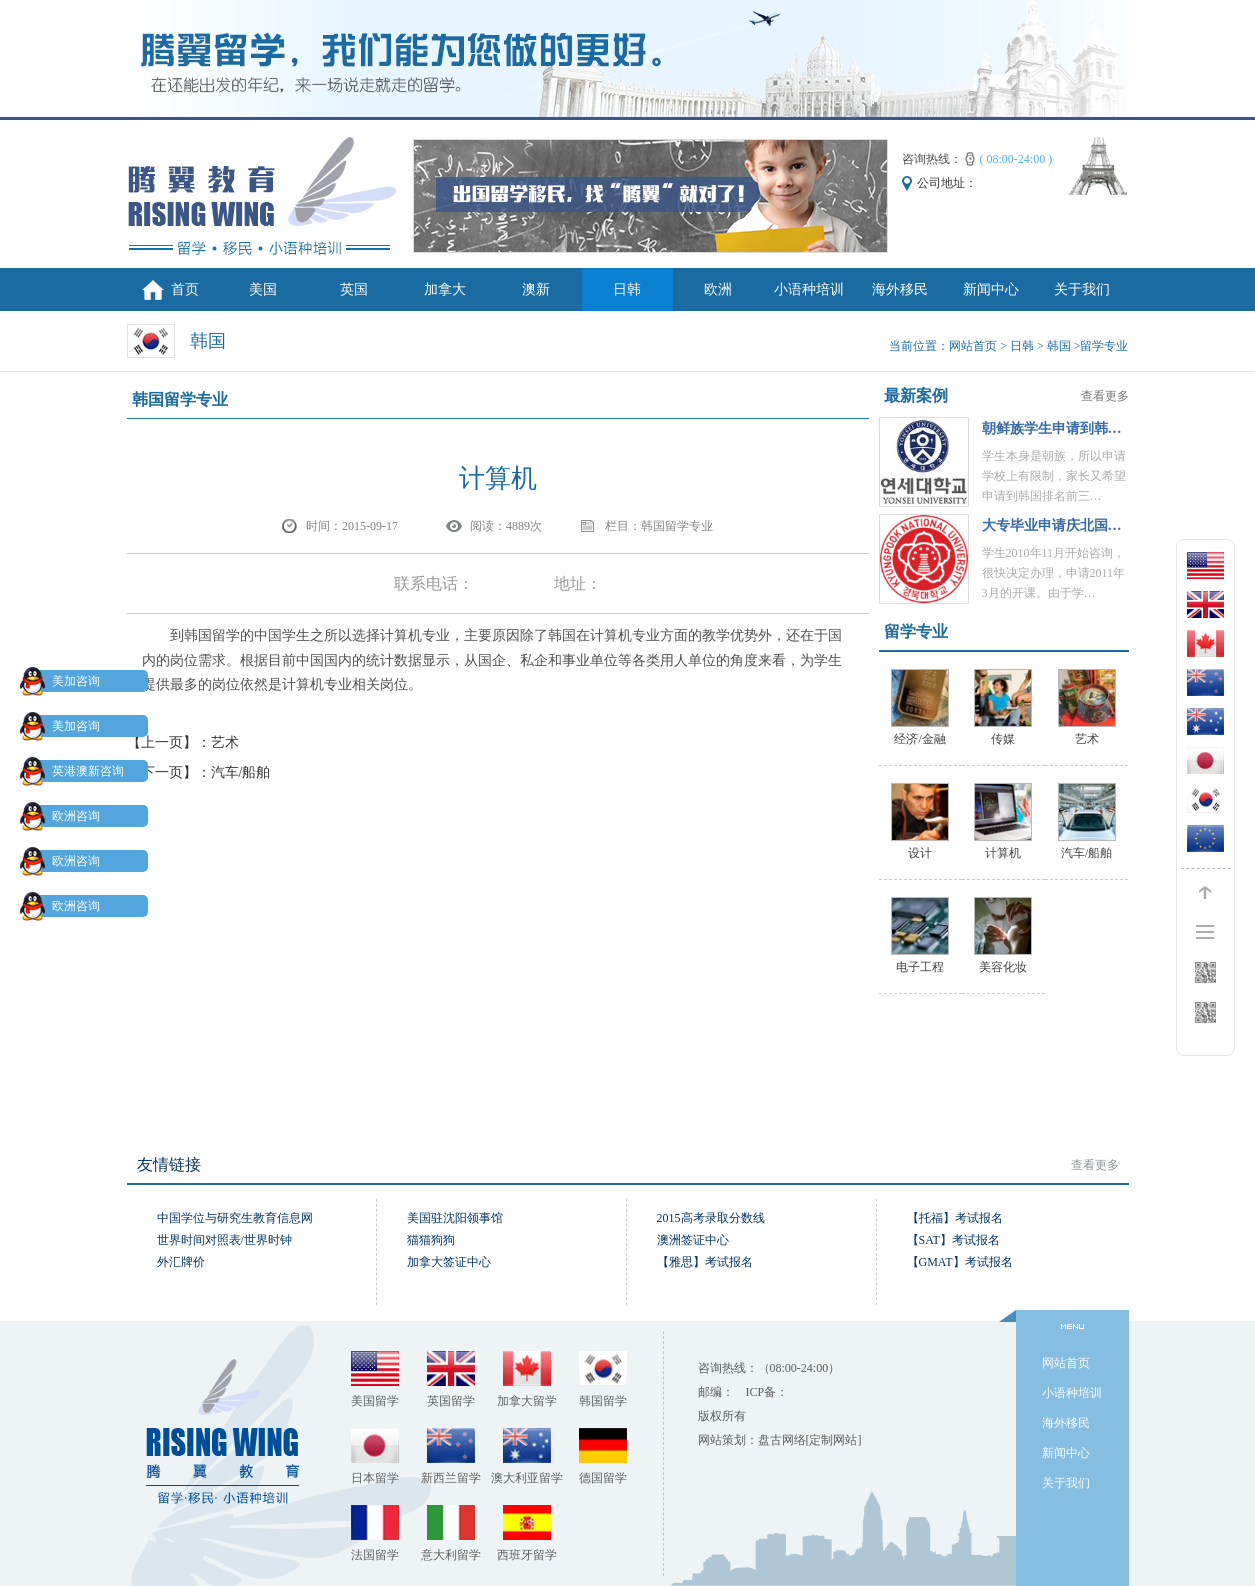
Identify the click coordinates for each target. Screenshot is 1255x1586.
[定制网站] (834, 1440)
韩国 (1059, 346)
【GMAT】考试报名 (960, 1262)
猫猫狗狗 (431, 1240)
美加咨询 (64, 681)
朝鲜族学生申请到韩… (1052, 428)
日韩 (627, 289)
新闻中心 (991, 289)
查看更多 (1105, 396)
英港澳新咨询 (76, 771)
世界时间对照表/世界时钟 (224, 1240)
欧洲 (718, 289)
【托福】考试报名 (955, 1218)
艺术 (225, 742)
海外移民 (900, 289)
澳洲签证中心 (693, 1240)
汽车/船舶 (241, 772)
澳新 (536, 289)
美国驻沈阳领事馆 (455, 1218)
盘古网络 (782, 1440)
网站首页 (973, 346)
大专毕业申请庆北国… (1052, 525)
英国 (354, 289)
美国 (263, 289)
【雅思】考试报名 (705, 1262)
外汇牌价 (181, 1262)
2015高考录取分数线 (711, 1218)
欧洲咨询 (64, 816)
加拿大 (445, 289)
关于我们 (1082, 289)
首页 (185, 289)
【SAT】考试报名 (953, 1240)
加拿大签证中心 (449, 1262)
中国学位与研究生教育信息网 (235, 1218)
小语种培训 (809, 289)
